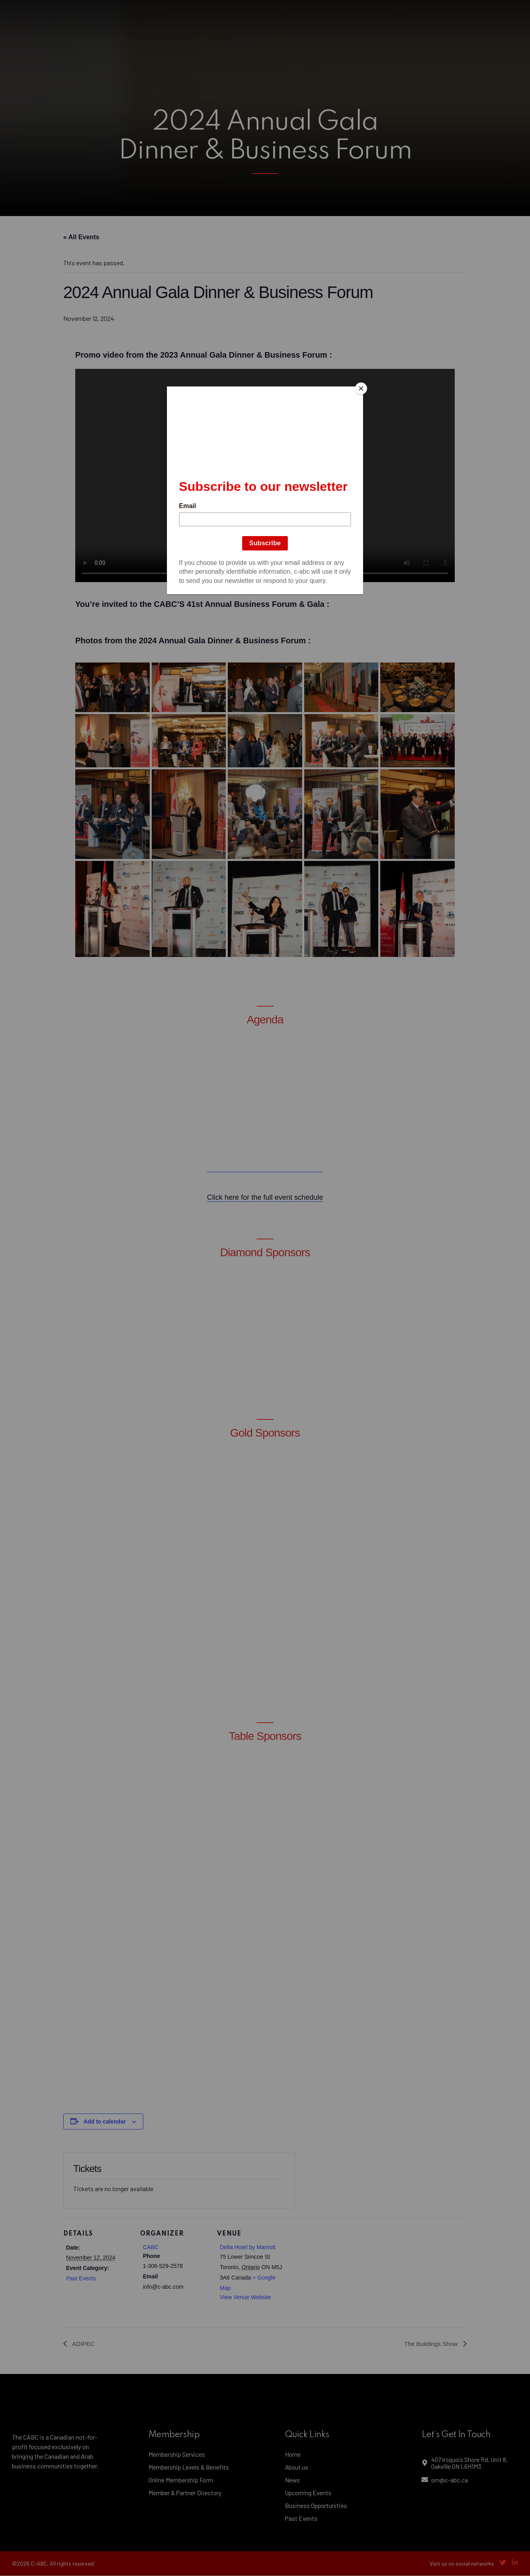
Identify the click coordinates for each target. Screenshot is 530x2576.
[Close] (361, 388)
